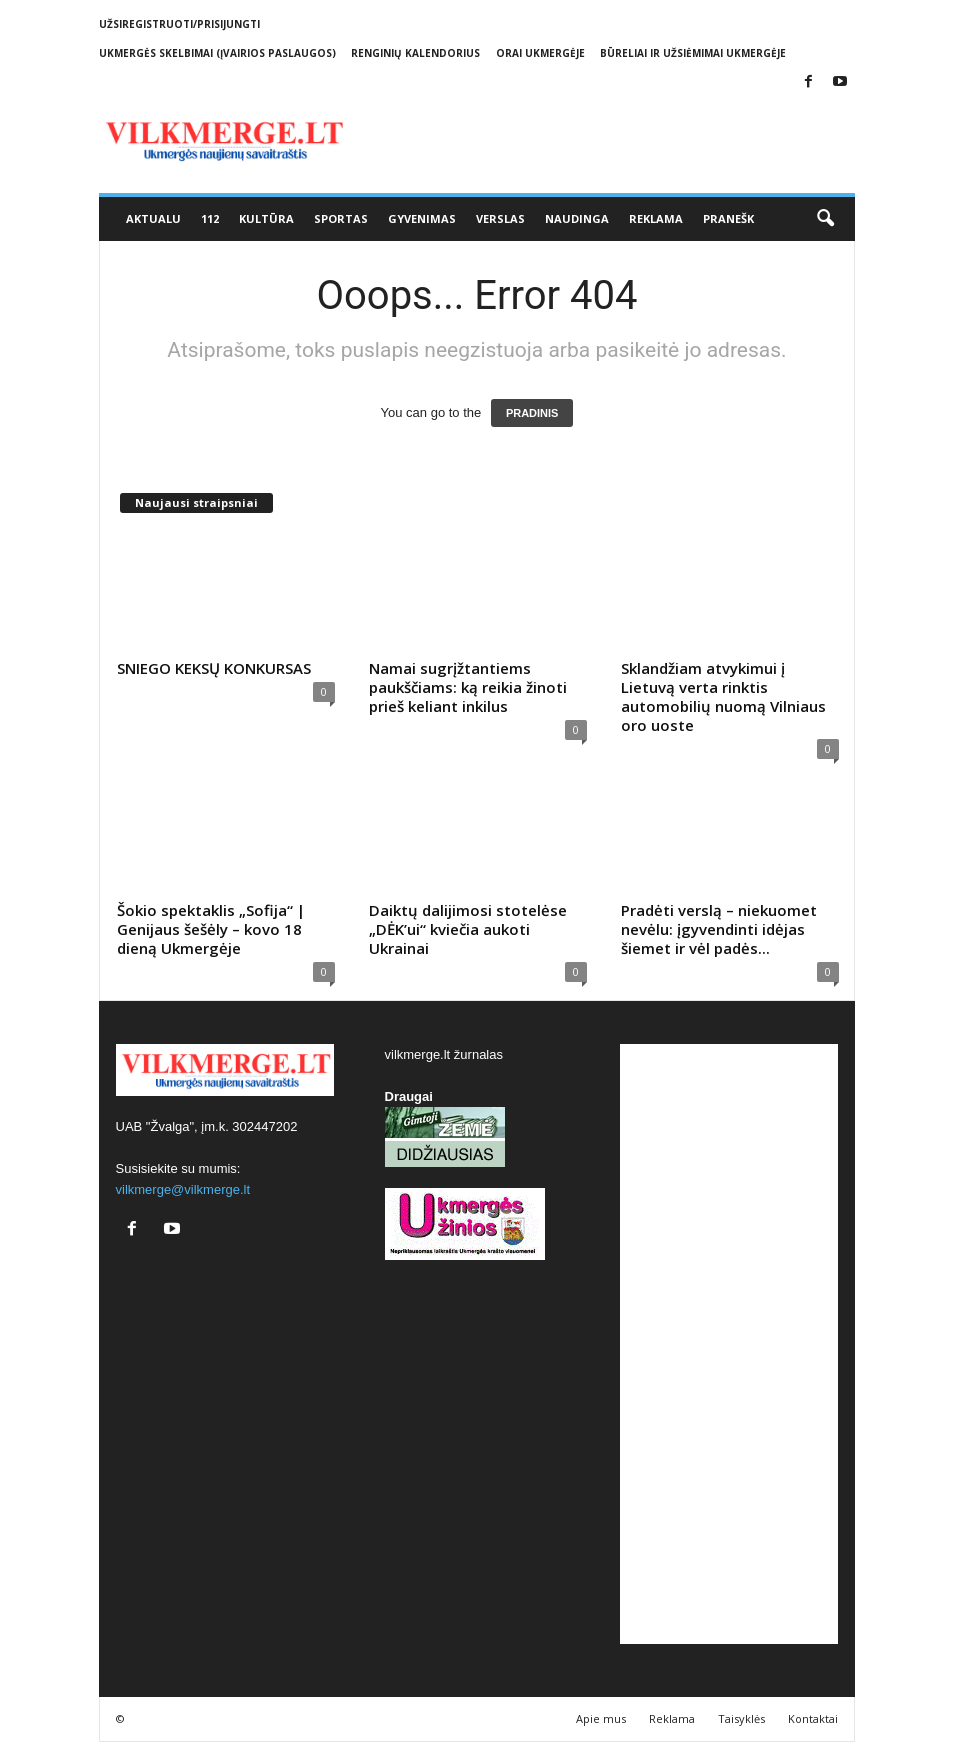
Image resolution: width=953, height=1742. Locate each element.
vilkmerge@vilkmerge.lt (183, 1189)
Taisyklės (741, 1718)
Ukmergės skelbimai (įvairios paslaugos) (217, 53)
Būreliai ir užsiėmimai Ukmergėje (693, 53)
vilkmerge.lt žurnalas (444, 1054)
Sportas (341, 218)
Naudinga (577, 218)
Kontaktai (813, 1718)
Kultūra (266, 218)
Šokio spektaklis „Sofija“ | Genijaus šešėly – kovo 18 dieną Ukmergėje (211, 929)
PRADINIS (532, 413)
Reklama (656, 218)
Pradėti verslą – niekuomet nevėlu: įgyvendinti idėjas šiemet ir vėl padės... (719, 929)
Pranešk (728, 218)
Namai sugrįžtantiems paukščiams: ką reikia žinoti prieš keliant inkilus (468, 687)
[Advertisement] (729, 1344)
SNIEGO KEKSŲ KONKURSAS (214, 668)
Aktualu (153, 218)
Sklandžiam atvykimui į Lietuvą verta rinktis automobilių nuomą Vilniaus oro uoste (723, 696)
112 (210, 218)
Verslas (500, 218)
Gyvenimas (422, 218)
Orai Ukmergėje (540, 53)
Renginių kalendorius (415, 53)
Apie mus (601, 1718)
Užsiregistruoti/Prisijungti (179, 24)
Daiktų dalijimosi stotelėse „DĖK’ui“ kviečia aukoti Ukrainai (468, 929)
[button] (825, 219)
